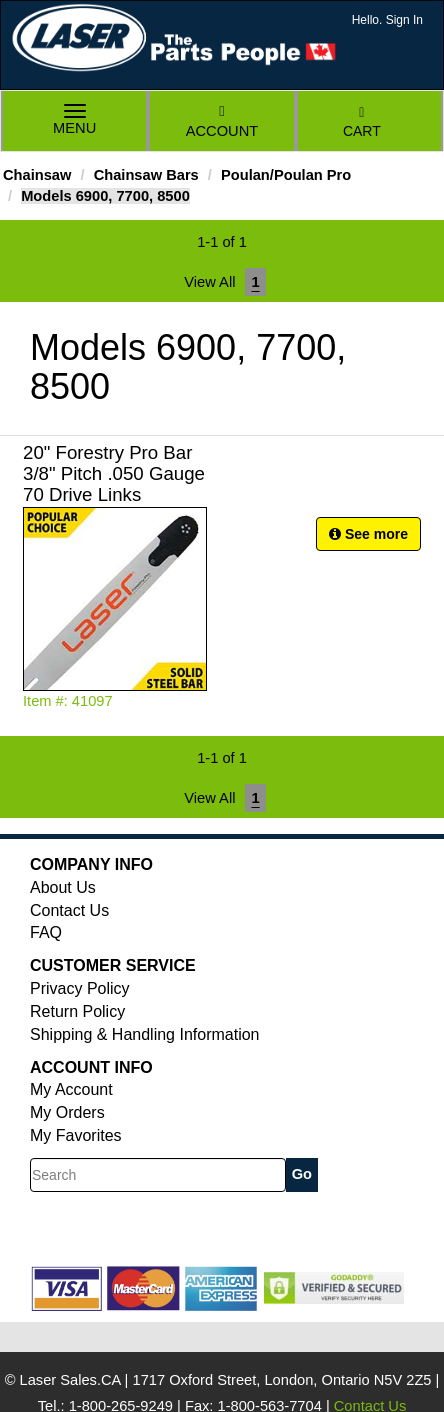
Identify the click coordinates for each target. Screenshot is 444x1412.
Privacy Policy (80, 988)
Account (222, 121)
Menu (75, 121)
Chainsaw (37, 175)
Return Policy (77, 1011)
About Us (63, 887)
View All (209, 282)
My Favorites (76, 1135)
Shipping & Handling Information (144, 1034)
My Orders (67, 1112)
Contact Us (69, 910)
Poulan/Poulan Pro (286, 175)
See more (368, 534)
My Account (71, 1089)
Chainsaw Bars (146, 175)
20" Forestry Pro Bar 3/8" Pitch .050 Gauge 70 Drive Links (114, 473)
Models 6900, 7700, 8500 (105, 196)
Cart (362, 122)
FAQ (46, 932)
